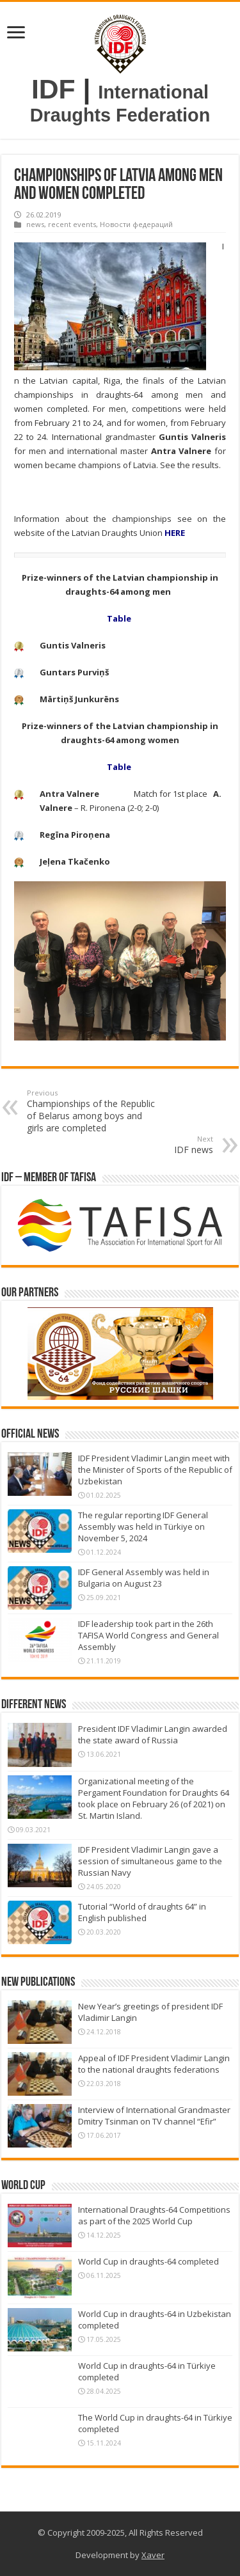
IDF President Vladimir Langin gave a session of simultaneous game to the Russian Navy (150, 1861)
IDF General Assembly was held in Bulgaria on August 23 (143, 1577)
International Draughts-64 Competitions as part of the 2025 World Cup (154, 2215)
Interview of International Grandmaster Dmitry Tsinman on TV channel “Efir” (154, 2115)
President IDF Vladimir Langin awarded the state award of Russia (152, 1734)
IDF (53, 89)
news (35, 224)
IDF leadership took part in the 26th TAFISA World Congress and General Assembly (148, 1635)
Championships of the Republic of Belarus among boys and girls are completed (92, 1111)
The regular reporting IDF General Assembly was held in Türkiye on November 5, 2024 (143, 1526)
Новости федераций (136, 224)
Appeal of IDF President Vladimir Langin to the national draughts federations (154, 2063)
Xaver (152, 2555)
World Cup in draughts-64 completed (148, 2261)
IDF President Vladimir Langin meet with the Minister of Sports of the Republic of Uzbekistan (155, 1469)
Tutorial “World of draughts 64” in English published (142, 1912)
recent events (72, 224)
